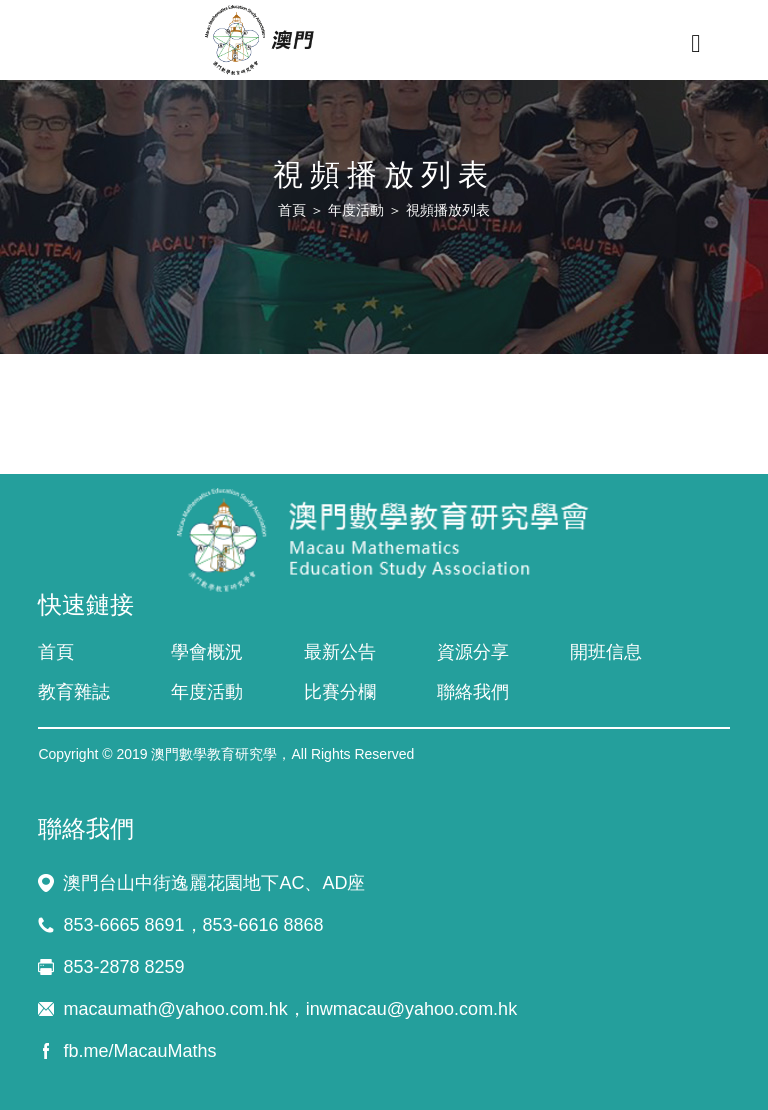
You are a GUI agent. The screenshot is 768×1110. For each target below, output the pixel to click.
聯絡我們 (473, 692)
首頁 (292, 210)
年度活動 (356, 210)
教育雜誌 (74, 692)
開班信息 (606, 652)
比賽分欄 (340, 692)
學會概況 (207, 652)
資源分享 (473, 652)
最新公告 (340, 652)
